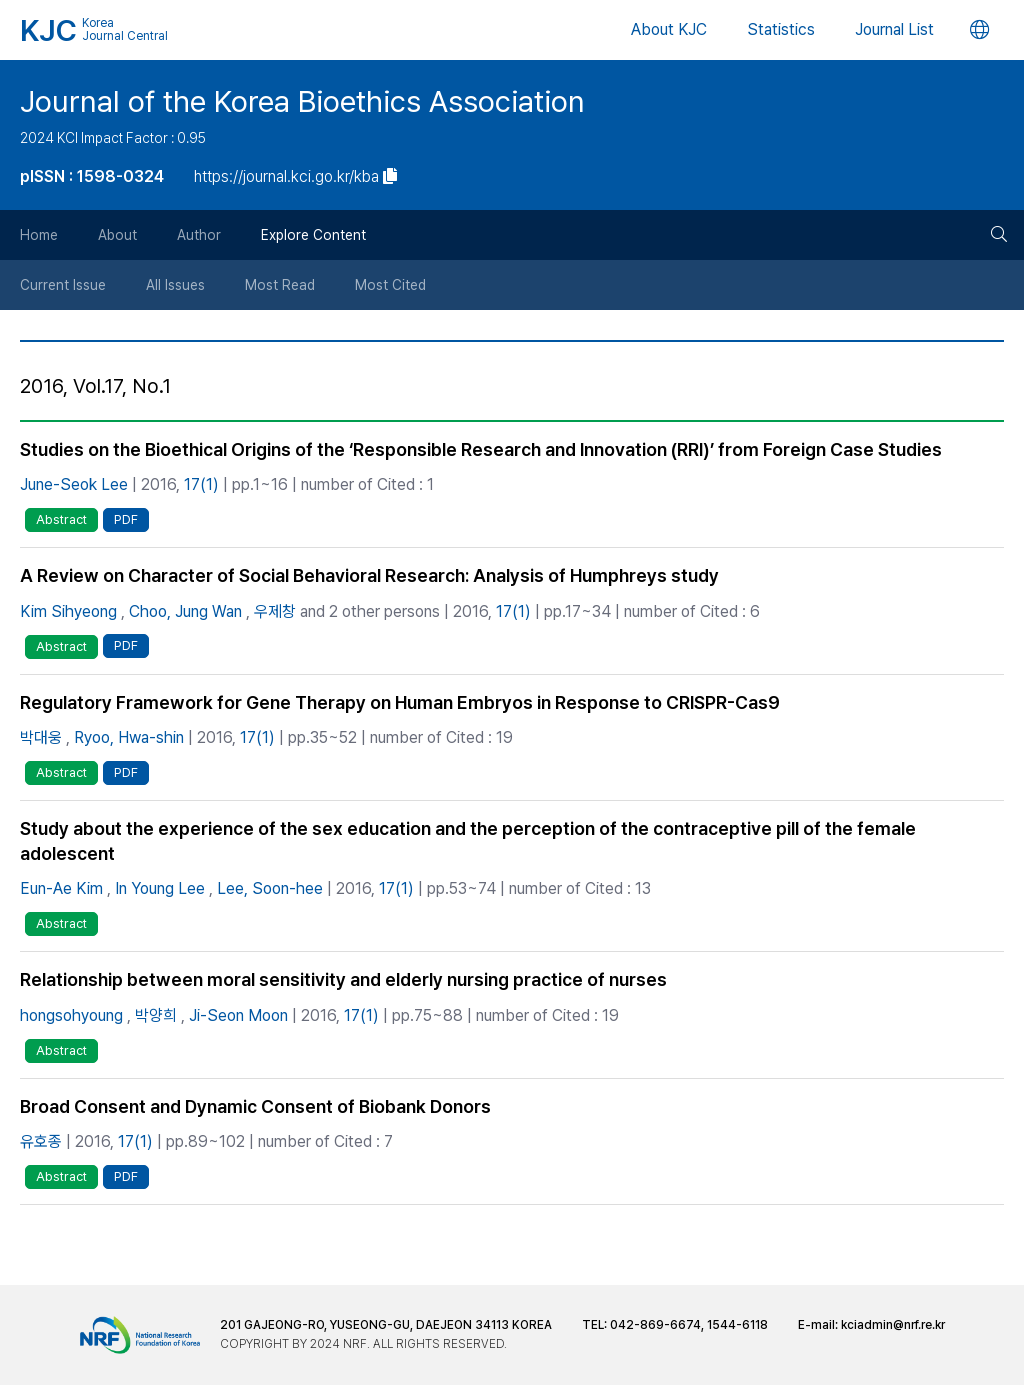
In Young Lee (160, 888)
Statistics (781, 29)
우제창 (275, 611)
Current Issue (63, 285)
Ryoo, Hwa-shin (129, 737)
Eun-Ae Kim (61, 888)
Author (199, 235)
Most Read (280, 285)
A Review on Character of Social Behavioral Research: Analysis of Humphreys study (369, 575)
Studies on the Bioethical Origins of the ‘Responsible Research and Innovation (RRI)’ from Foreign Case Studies (481, 449)
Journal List (894, 29)
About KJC (669, 29)
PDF (126, 519)
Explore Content (313, 235)
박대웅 (41, 737)
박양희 (156, 1015)
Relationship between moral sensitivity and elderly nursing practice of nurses (343, 979)
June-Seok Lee (74, 484)
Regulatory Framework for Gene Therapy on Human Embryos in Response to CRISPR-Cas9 (400, 702)
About (117, 235)
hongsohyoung (71, 1015)
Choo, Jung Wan (185, 611)
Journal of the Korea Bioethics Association (302, 101)
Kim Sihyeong (68, 611)
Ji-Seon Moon (238, 1015)
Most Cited (390, 285)
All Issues (175, 285)
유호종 (41, 1141)
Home (39, 235)
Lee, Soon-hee (270, 888)
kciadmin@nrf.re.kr (893, 1325)
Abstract (61, 519)
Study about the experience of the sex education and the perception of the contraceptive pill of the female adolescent (468, 841)
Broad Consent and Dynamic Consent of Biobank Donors (255, 1106)
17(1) (201, 484)
